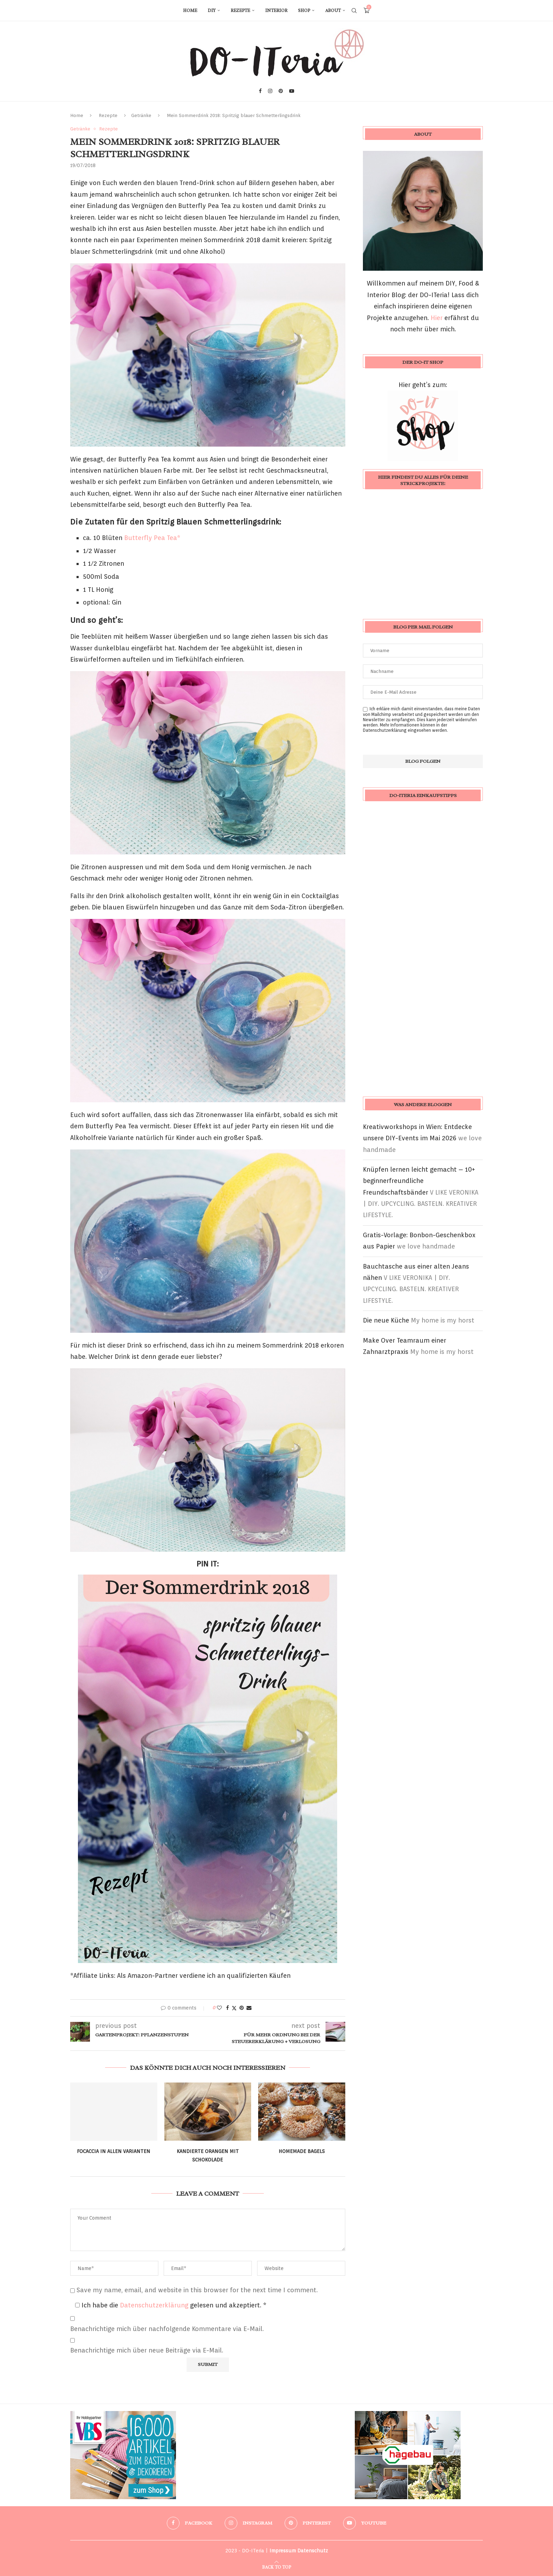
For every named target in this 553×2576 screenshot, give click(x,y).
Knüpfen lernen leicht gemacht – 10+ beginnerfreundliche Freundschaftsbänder (419, 1181)
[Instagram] (270, 90)
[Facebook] (260, 90)
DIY (211, 10)
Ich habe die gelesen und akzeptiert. (170, 2305)
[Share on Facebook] (227, 2008)
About (333, 10)
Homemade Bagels (302, 2151)
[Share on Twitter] (234, 2008)
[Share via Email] (249, 2008)
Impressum (282, 2550)
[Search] (354, 10)
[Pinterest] (281, 90)
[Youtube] (291, 90)
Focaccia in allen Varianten (113, 2151)
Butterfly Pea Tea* (152, 537)
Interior (276, 10)
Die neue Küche (386, 1320)
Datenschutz (312, 2550)
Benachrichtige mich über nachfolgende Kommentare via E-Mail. (167, 2328)
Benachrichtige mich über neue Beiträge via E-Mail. (146, 2350)
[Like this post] (219, 2008)
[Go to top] (276, 2566)
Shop (304, 10)
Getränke (141, 115)
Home (190, 10)
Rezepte (240, 10)
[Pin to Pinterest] (241, 2008)
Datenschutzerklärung (155, 2305)
